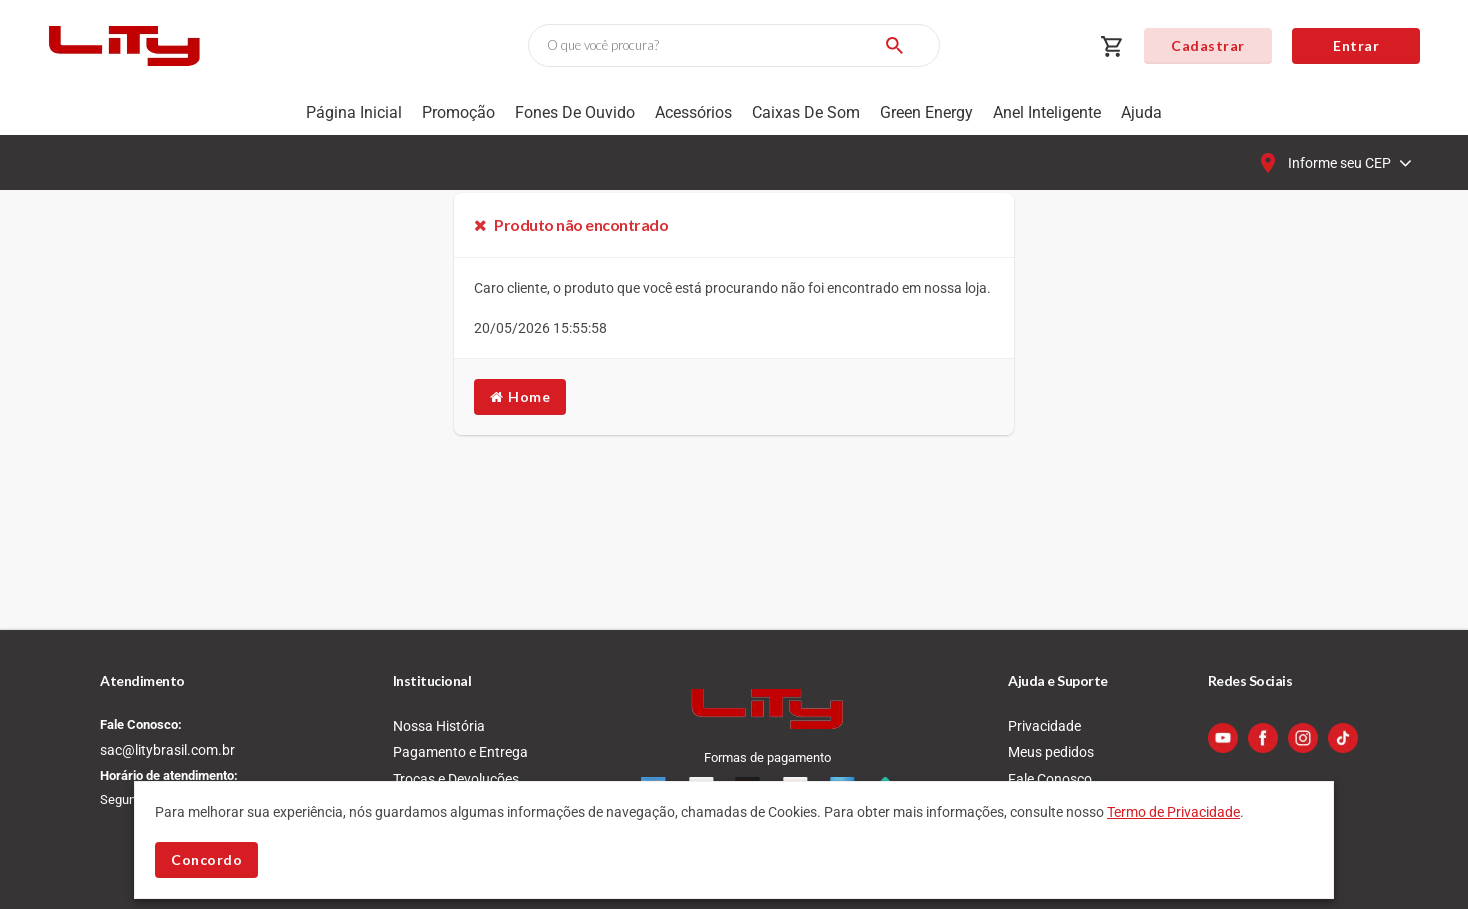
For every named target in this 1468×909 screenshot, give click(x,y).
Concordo (206, 859)
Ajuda (1141, 112)
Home (520, 396)
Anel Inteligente (1047, 112)
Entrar (1356, 45)
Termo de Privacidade (1173, 812)
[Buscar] (894, 45)
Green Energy (926, 112)
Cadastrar (1208, 45)
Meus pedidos (1051, 752)
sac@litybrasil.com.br (167, 750)
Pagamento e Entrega (460, 752)
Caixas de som (806, 112)
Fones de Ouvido (575, 112)
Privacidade (1044, 726)
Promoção (458, 112)
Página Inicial (354, 112)
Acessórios (693, 112)
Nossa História (439, 726)
